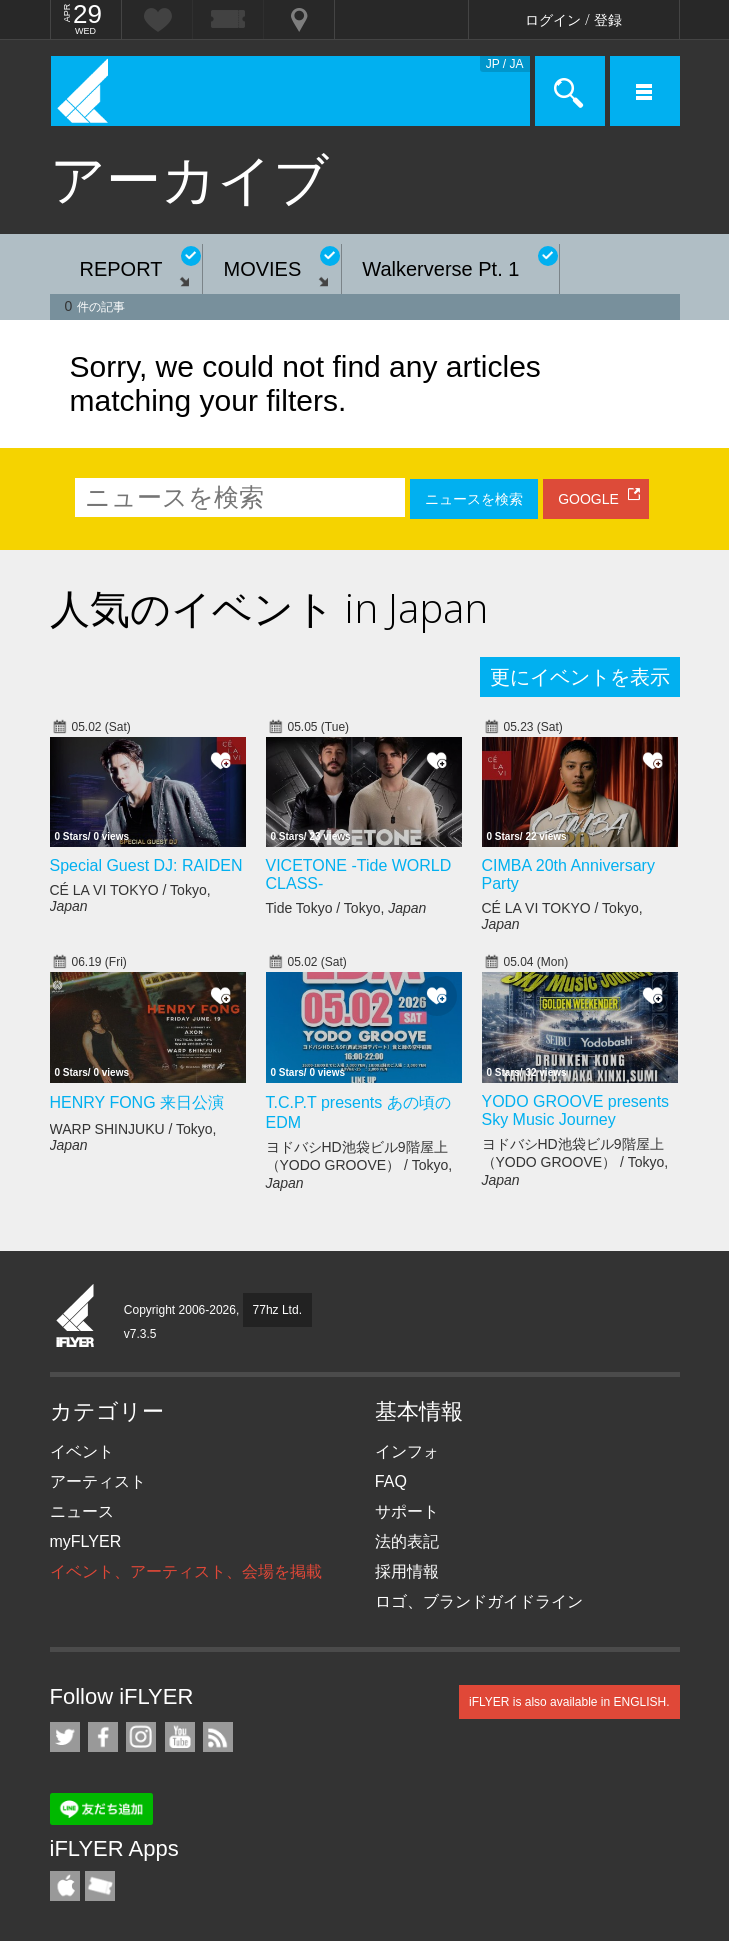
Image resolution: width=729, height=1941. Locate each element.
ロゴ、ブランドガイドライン (479, 1601)
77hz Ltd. (277, 1310)
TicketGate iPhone (100, 1886)
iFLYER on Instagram (141, 1737)
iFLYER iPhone (65, 1886)
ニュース (82, 1511)
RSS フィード (218, 1737)
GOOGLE (588, 499)
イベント (82, 1451)
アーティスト (98, 1481)
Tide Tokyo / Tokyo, (346, 908)
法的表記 (407, 1541)
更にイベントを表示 (580, 677)
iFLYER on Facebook (103, 1737)
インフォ (407, 1451)
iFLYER (76, 1317)
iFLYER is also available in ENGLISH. (569, 1702)
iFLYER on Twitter (65, 1737)
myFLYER (86, 1541)
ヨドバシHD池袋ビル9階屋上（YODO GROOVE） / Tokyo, (359, 1165)
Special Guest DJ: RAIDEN (146, 865)
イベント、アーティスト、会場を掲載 (186, 1571)
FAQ (391, 1481)
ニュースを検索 (474, 499)
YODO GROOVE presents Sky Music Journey (576, 1110)
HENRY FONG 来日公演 (137, 1102)
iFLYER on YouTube (180, 1737)
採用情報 (407, 1571)
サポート (407, 1511)
